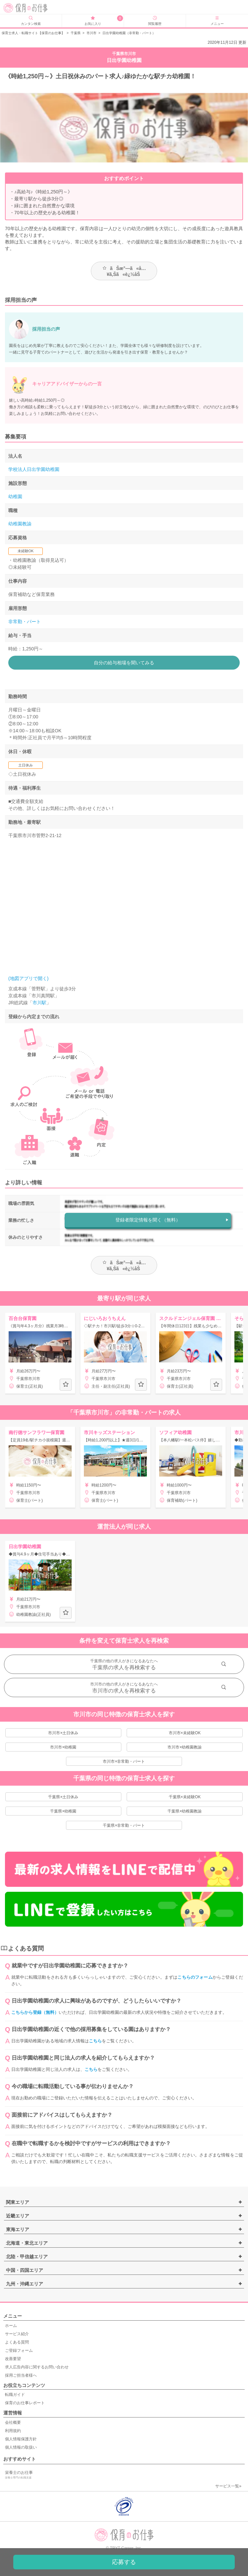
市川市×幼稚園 (63, 1747)
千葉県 (76, 33)
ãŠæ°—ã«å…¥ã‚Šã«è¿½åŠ (124, 271)
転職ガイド (15, 2394)
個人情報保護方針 (21, 2439)
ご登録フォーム (19, 2350)
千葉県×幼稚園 (63, 1811)
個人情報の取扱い (21, 2447)
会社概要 (13, 2422)
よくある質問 (17, 2342)
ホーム (11, 2325)
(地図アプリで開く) (28, 978)
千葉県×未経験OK (185, 1797)
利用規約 (13, 2430)
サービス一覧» (228, 2486)
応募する (124, 2562)
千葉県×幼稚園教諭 (184, 1811)
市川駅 (39, 1002)
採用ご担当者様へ (21, 2375)
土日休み (25, 765)
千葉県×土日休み (63, 1797)
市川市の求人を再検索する (124, 1690)
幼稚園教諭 (19, 523)
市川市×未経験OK (185, 1733)
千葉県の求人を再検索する (124, 1667)
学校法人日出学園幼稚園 (33, 469)
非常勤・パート (24, 621)
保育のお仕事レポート (25, 2403)
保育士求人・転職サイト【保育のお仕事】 (33, 33)
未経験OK (26, 551)
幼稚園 (15, 496)
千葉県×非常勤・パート (124, 1825)
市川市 (91, 33)
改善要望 (13, 2358)
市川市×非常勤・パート (124, 1761)
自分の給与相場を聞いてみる (124, 662)
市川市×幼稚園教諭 (184, 1747)
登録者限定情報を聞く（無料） (147, 1219)
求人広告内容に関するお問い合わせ (37, 2367)
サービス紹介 (17, 2334)
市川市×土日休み (63, 1733)
